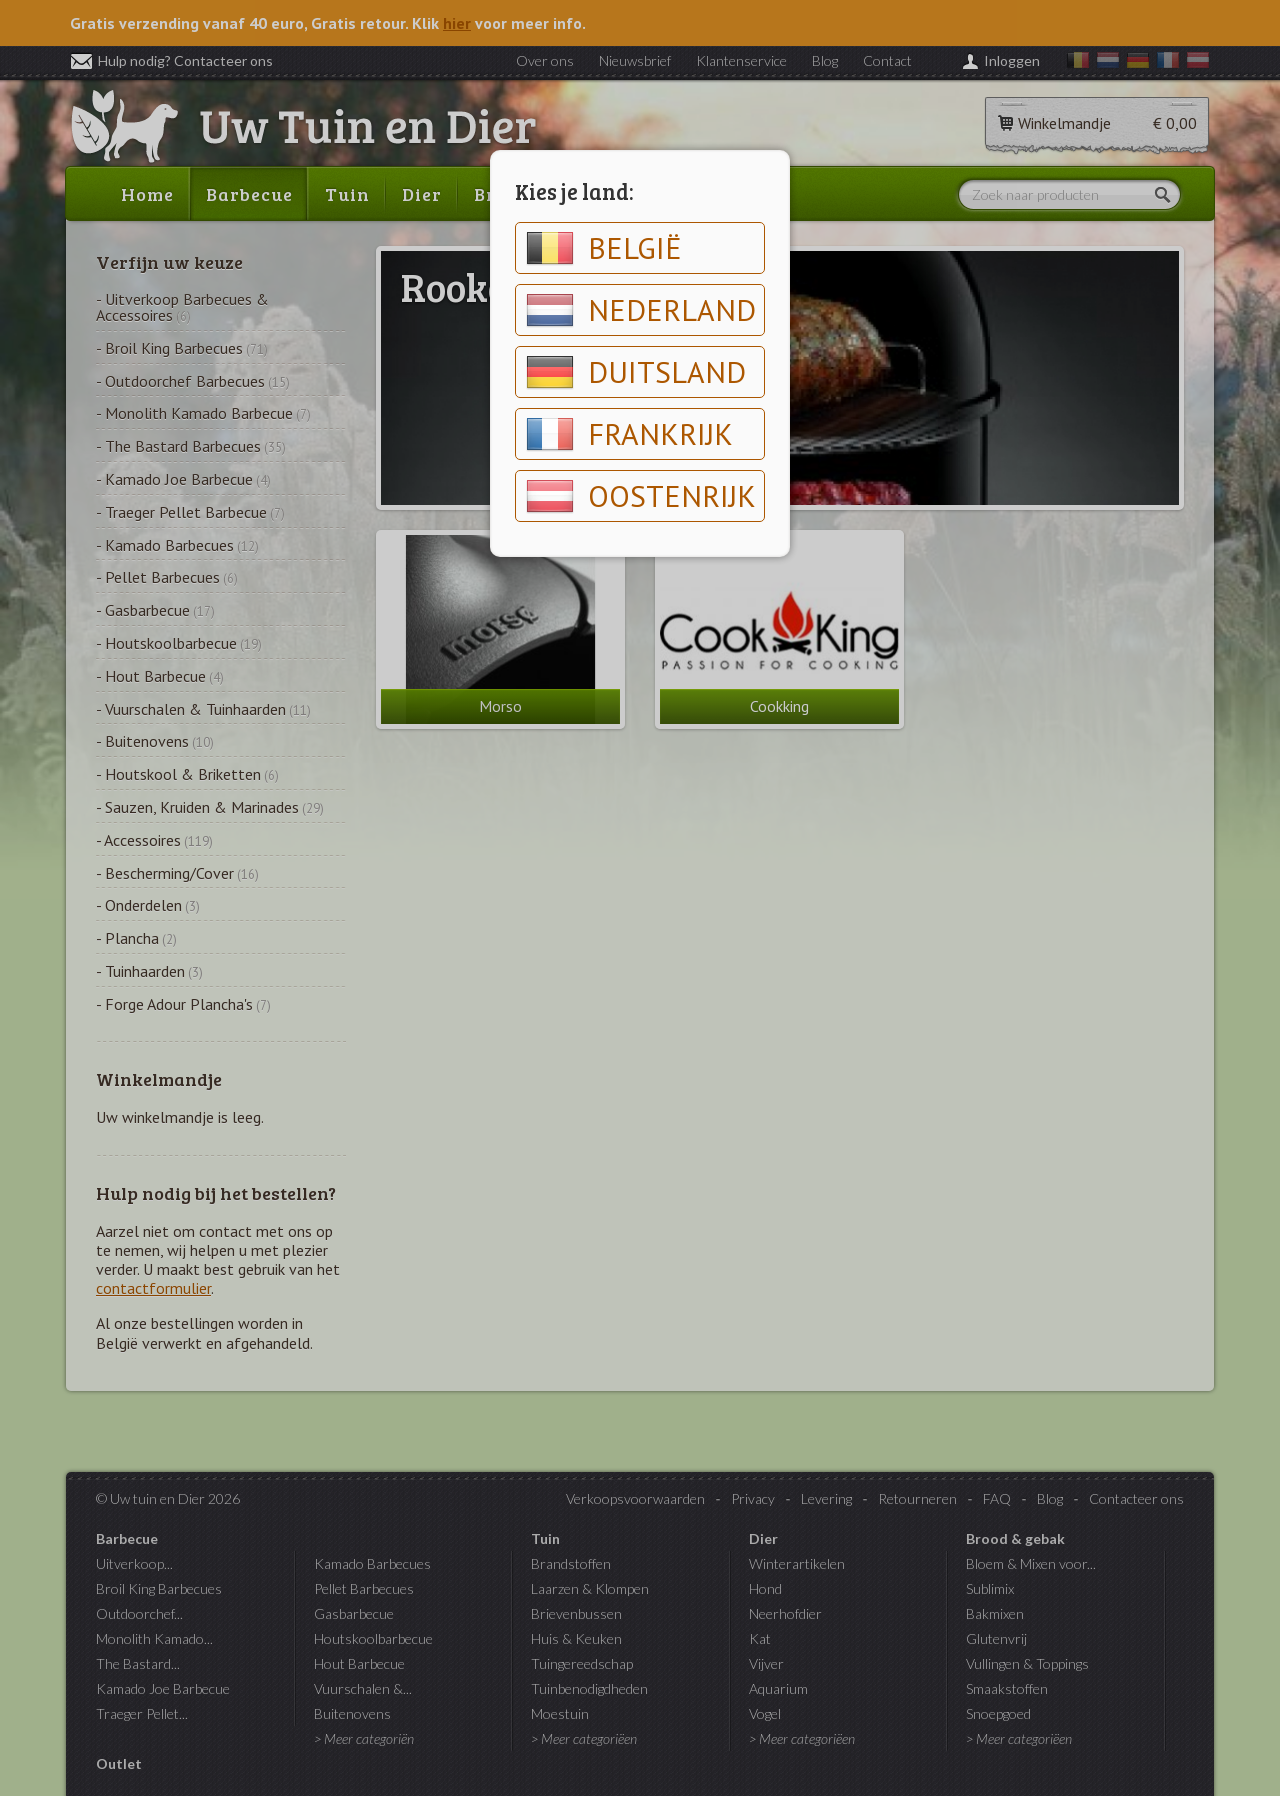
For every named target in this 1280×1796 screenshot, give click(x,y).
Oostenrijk (641, 496)
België (604, 248)
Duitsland (636, 372)
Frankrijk (629, 434)
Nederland (641, 310)
